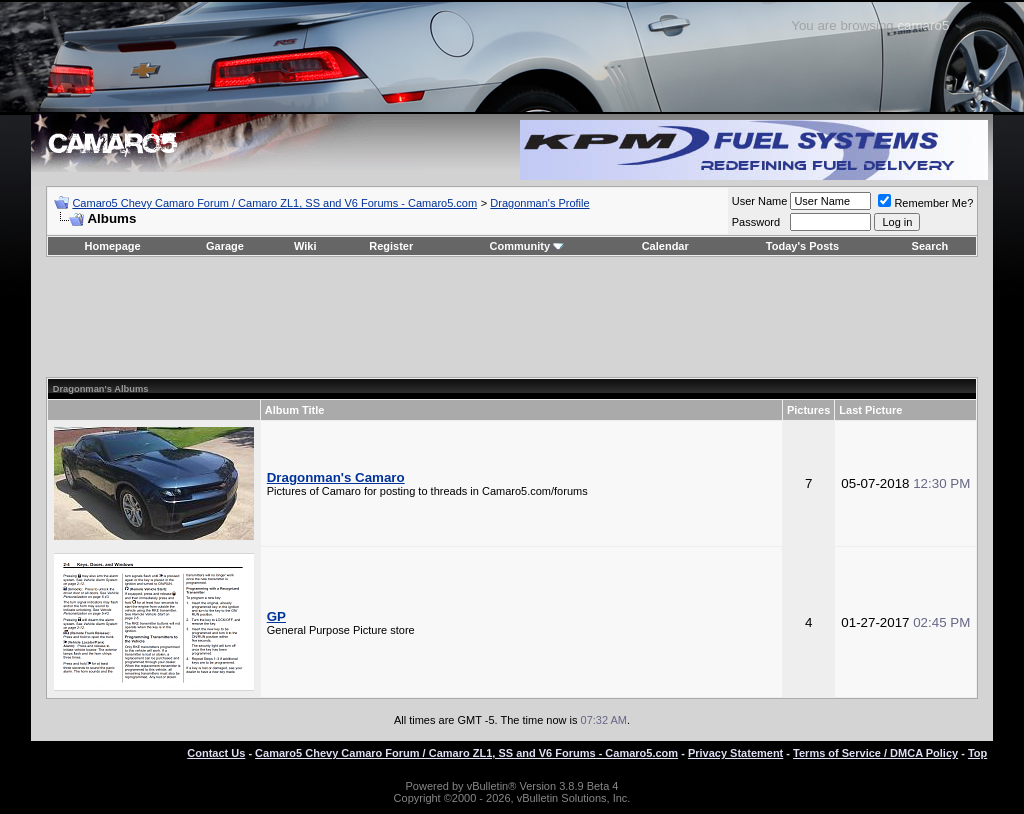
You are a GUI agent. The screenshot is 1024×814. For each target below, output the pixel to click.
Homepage (112, 246)
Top (977, 753)
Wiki (305, 246)
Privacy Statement (735, 753)
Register (391, 246)
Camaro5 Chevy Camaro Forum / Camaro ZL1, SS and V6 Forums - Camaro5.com (274, 203)
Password (756, 222)
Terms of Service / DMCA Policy (875, 753)
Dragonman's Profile (539, 203)
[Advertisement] (512, 317)
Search (930, 246)
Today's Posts (802, 246)
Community (527, 246)
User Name (760, 201)
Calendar (665, 246)
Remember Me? (925, 203)
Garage (225, 246)
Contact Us (216, 753)
